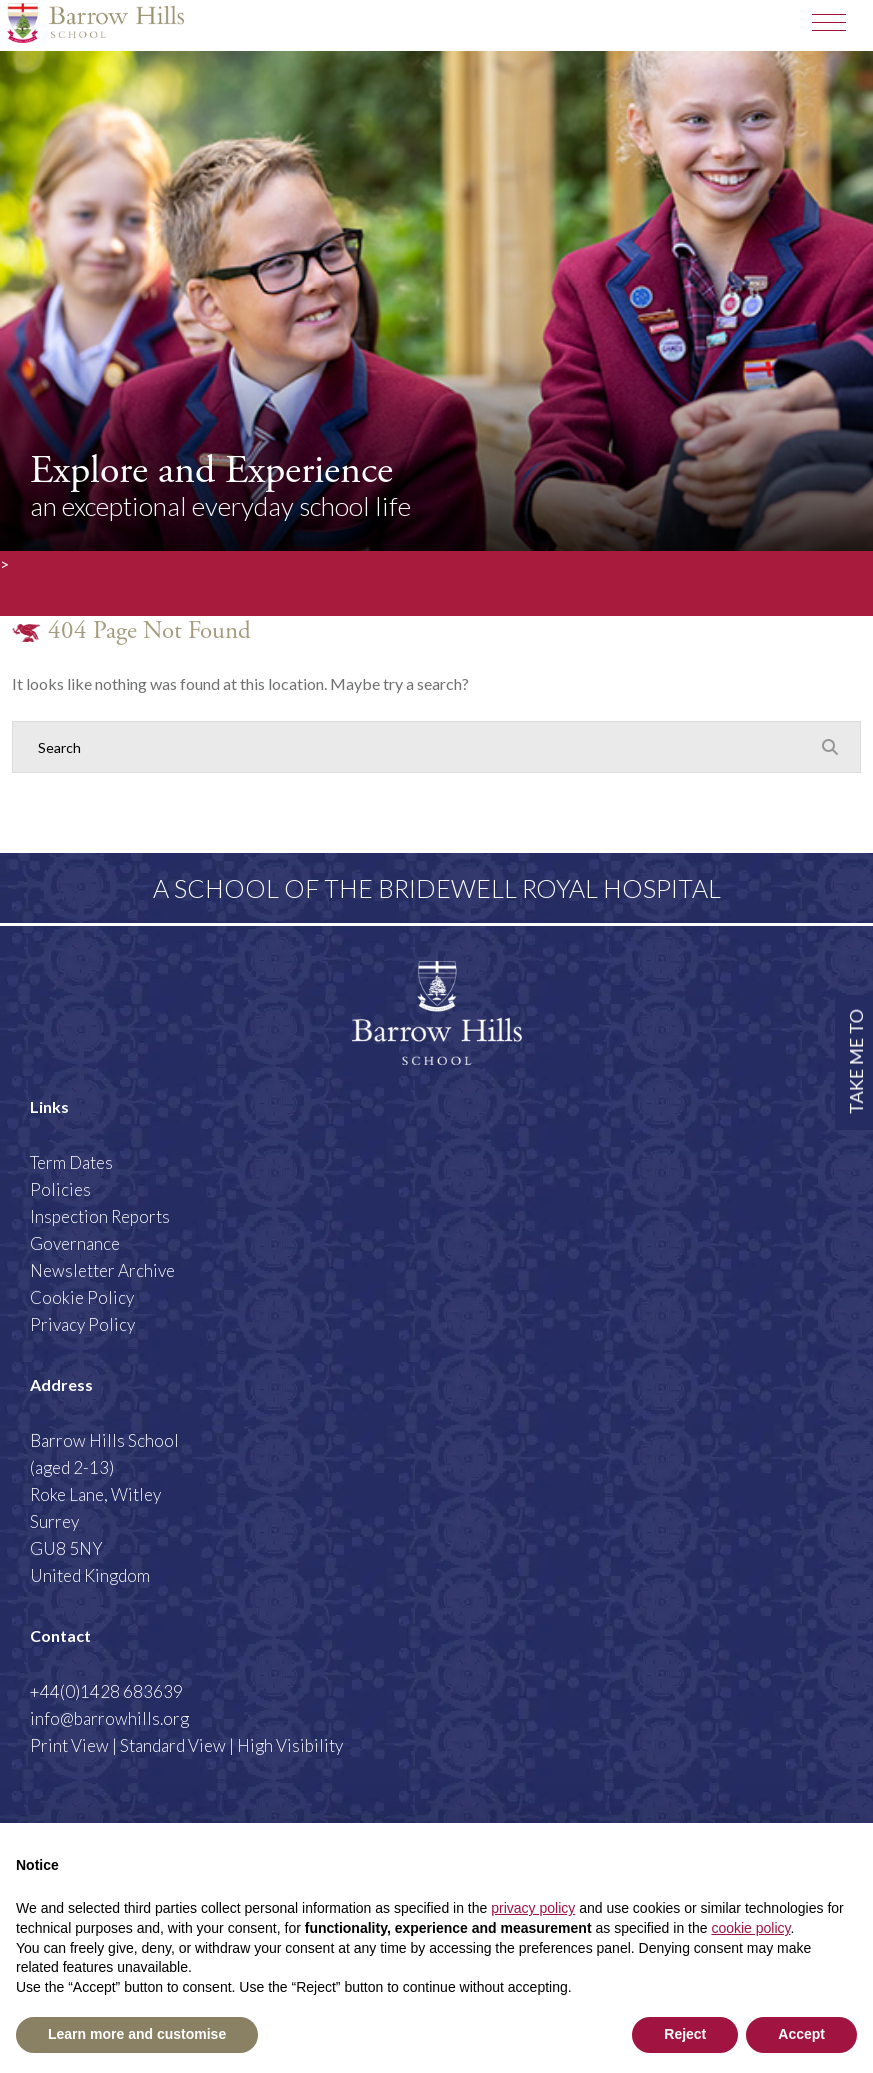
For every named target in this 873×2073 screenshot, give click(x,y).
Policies (60, 1189)
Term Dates (71, 1162)
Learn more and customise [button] (137, 2034)
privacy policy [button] (533, 1908)
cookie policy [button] (750, 1928)
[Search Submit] (830, 746)
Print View (69, 1745)
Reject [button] (685, 2034)
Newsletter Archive (102, 1270)
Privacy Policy (82, 1324)
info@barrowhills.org (109, 1718)
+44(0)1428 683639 (106, 1691)
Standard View (173, 1745)
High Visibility (290, 1745)
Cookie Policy (82, 1297)
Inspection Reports (100, 1216)
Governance (75, 1243)
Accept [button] (801, 2034)
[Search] (416, 747)
